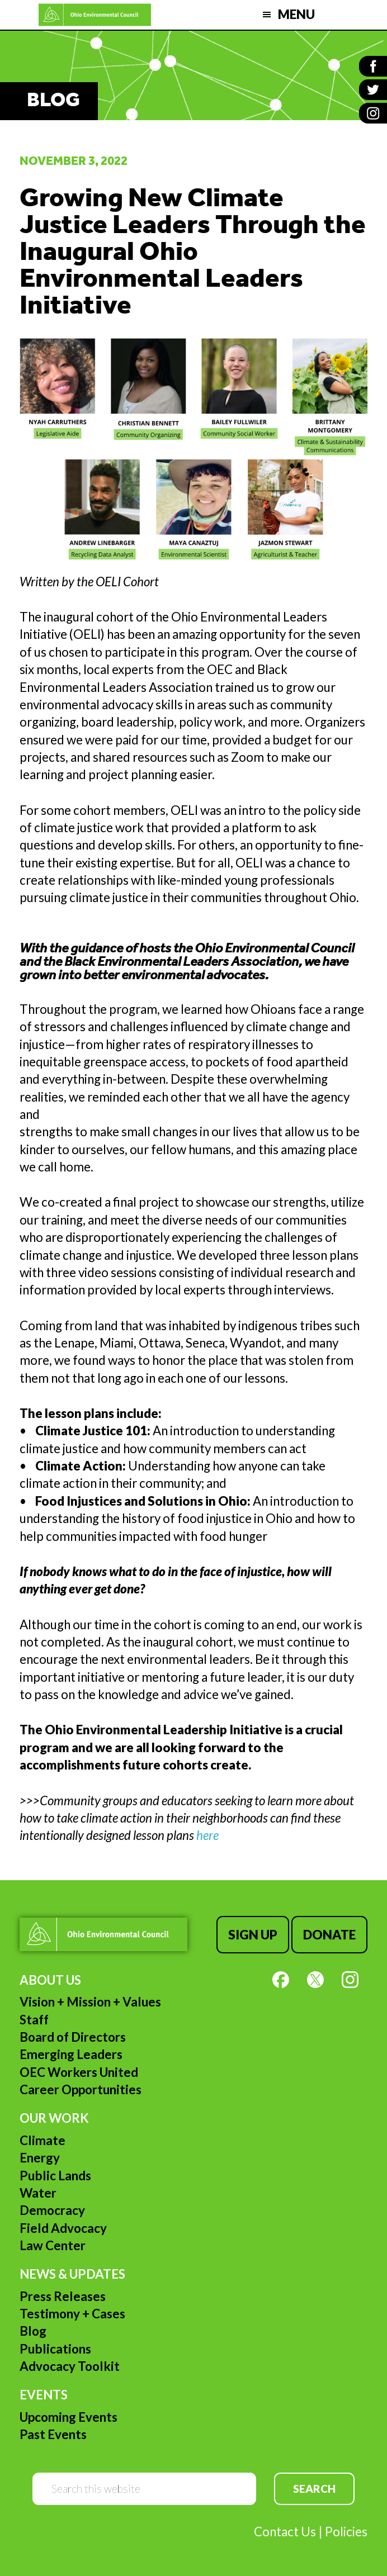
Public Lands (55, 2175)
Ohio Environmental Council (95, 15)
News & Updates (72, 2273)
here (207, 1835)
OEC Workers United (79, 2072)
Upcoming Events (68, 2417)
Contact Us (285, 2531)
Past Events (53, 2434)
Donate (329, 1934)
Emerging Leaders (71, 2054)
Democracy (52, 2210)
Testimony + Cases (72, 2313)
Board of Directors (73, 2036)
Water (38, 2192)
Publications (55, 2348)
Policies (346, 2531)
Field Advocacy (63, 2228)
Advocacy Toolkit (70, 2366)
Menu (296, 14)
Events (44, 2394)
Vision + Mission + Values (90, 2001)
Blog (33, 2330)
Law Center (53, 2245)
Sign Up (252, 1934)
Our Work (54, 2118)
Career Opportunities (80, 2089)
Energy (40, 2157)
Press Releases (63, 2296)
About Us (50, 1979)
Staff (34, 2019)
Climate (42, 2140)
